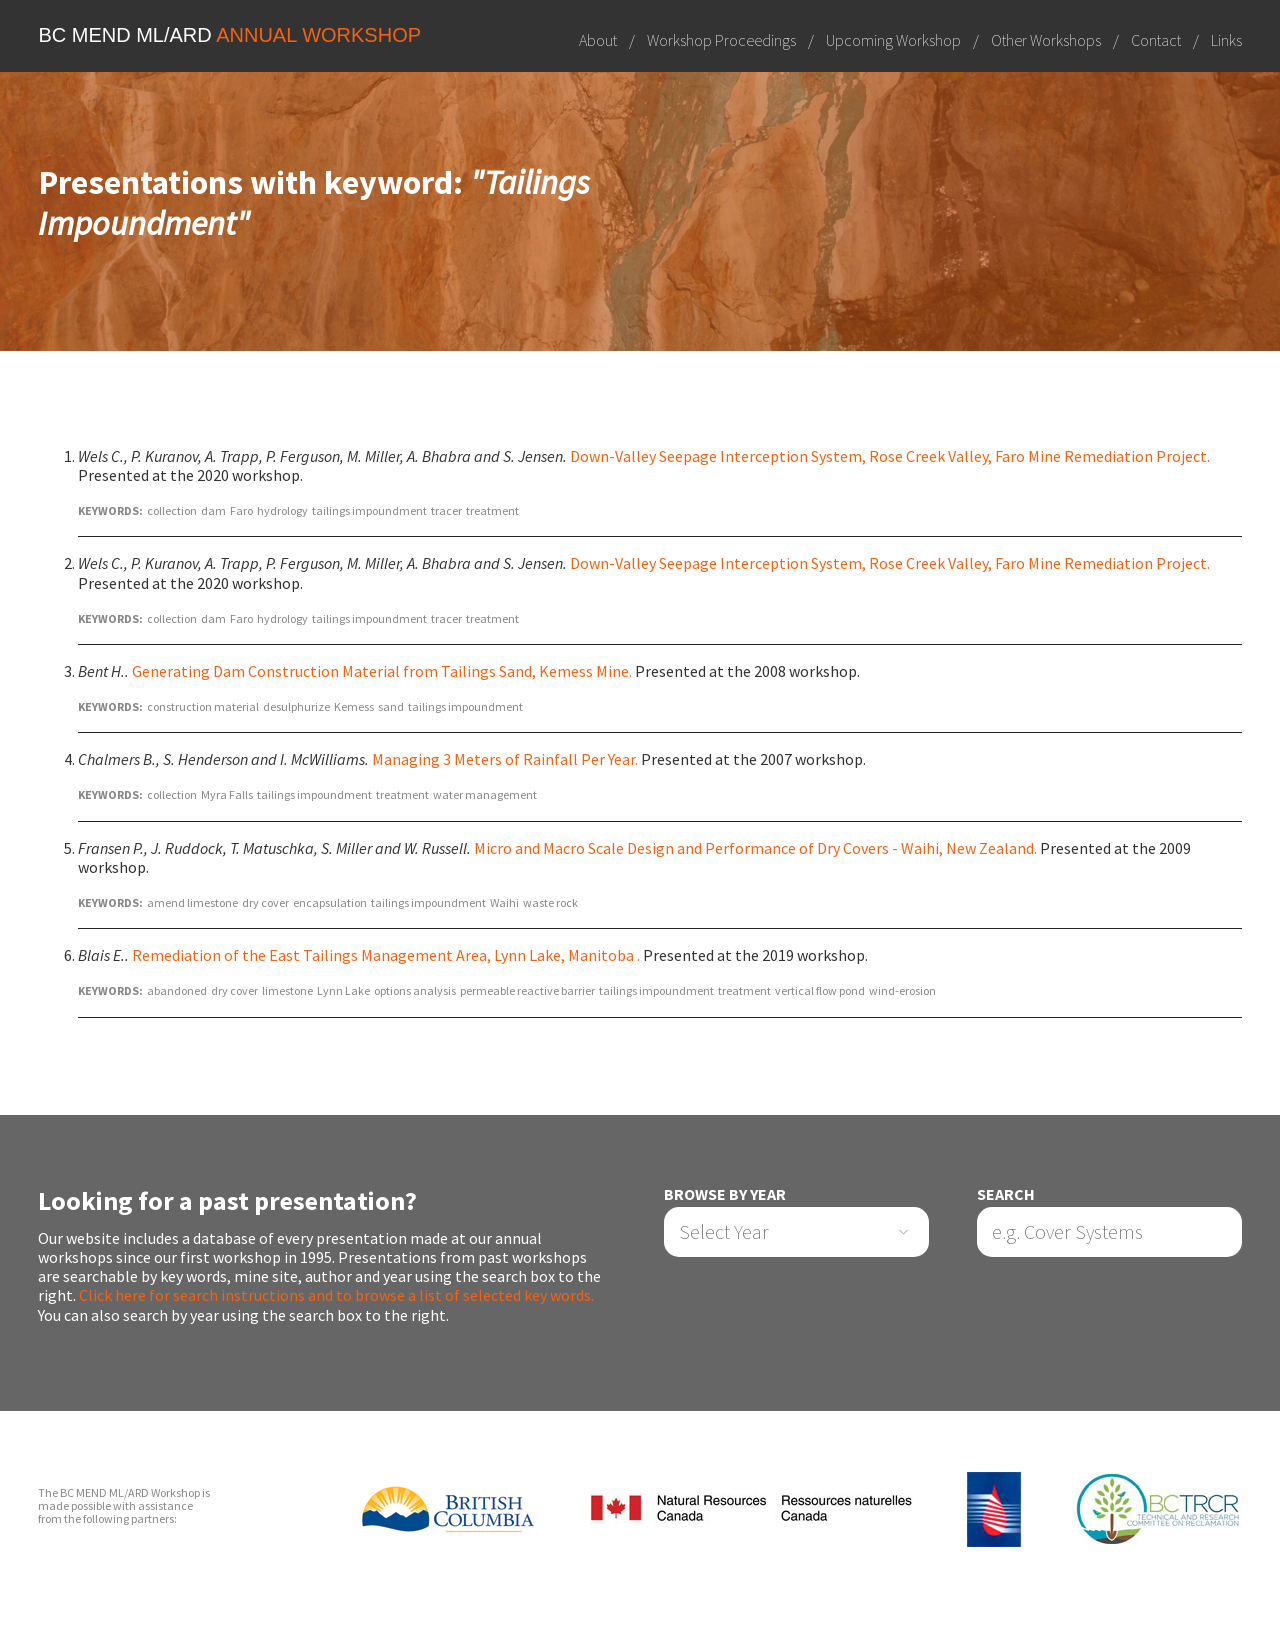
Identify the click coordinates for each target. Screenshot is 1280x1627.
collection (172, 510)
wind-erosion (902, 990)
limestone (287, 990)
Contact (1156, 40)
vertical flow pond (820, 990)
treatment (492, 510)
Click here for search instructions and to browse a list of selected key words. (336, 1295)
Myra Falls (227, 794)
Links (1226, 40)
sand (391, 706)
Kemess (354, 706)
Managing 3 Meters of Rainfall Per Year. (505, 759)
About (598, 40)
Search (1006, 1194)
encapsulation (330, 902)
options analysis (415, 990)
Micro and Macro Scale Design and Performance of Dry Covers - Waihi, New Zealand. (755, 848)
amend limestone (192, 902)
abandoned (177, 990)
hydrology (282, 510)
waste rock (550, 902)
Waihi (504, 902)
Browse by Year (725, 1194)
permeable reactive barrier (527, 990)
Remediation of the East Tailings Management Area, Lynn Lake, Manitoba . (386, 955)
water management (485, 794)
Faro (241, 510)
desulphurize (296, 706)
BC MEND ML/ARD (229, 35)
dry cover (265, 902)
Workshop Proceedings (721, 40)
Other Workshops (1046, 40)
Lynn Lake (343, 990)
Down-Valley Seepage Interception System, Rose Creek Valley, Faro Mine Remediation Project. (890, 456)
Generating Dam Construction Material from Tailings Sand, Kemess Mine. (382, 671)
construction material (203, 706)
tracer (446, 510)
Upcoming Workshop (893, 40)
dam (213, 510)
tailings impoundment (369, 510)
